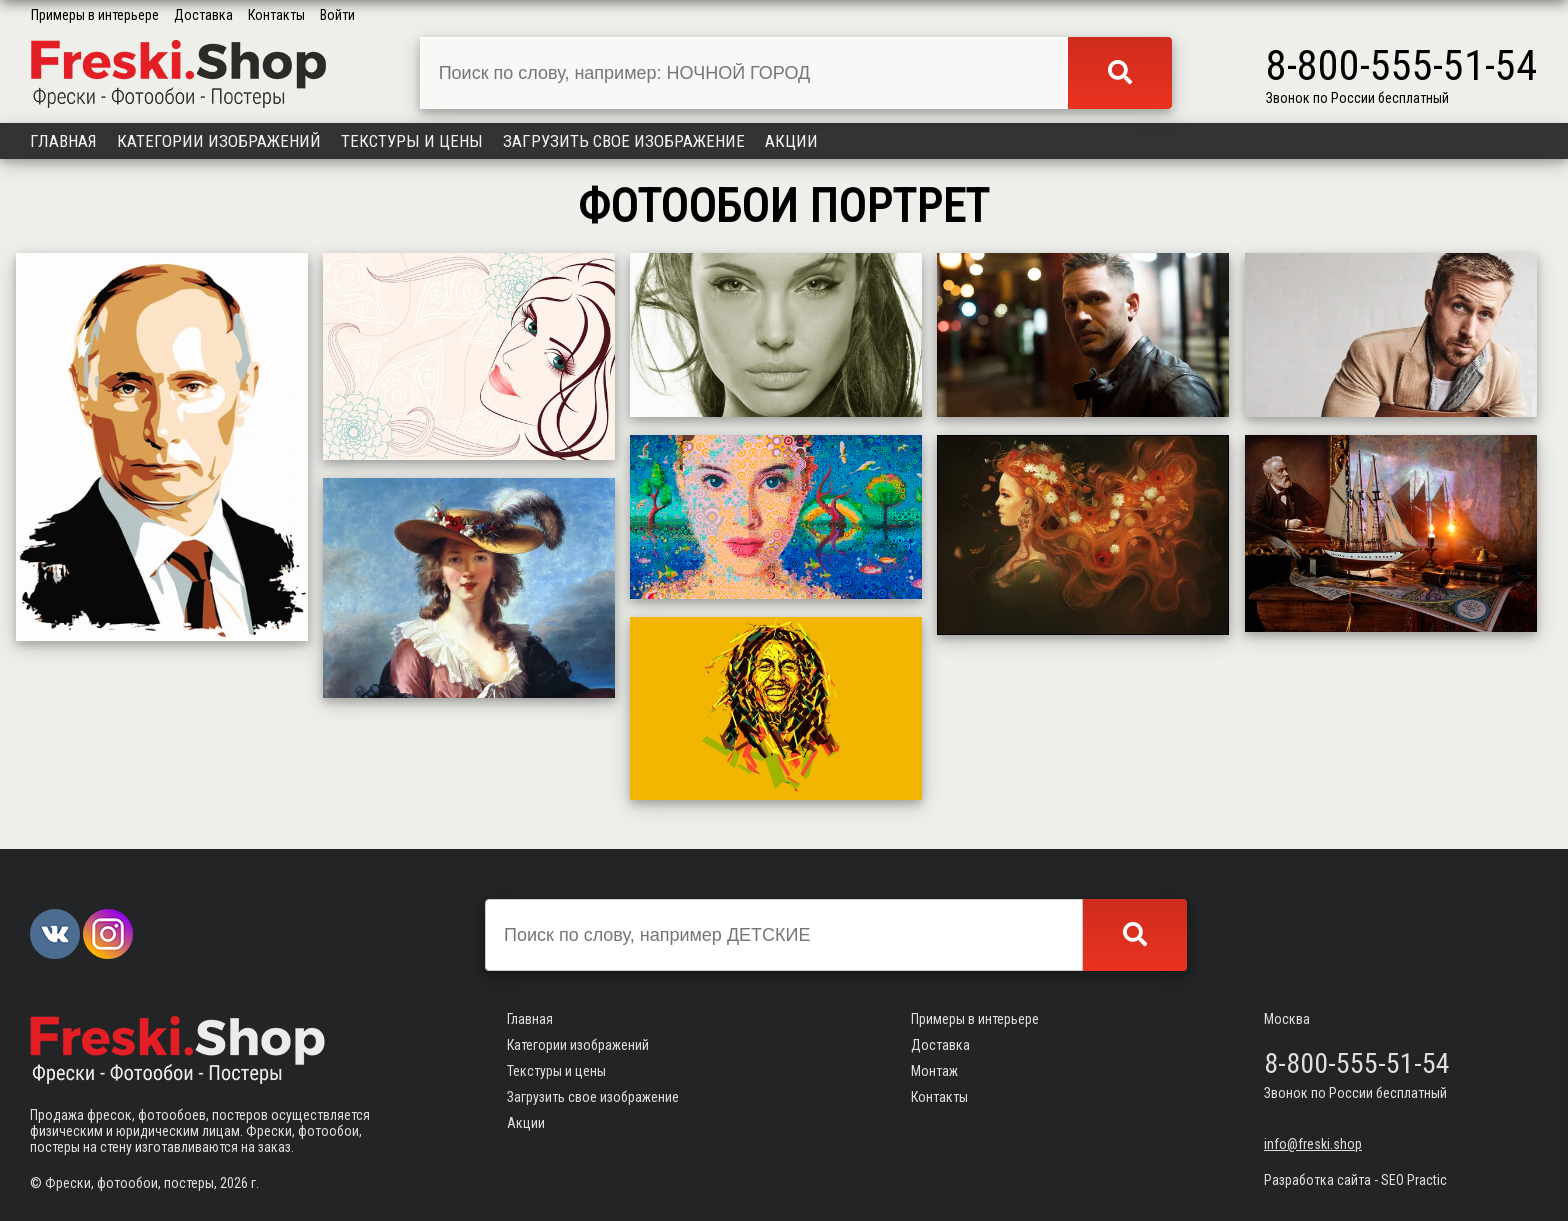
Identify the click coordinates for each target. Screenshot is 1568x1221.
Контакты (276, 15)
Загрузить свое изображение (624, 141)
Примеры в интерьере (95, 15)
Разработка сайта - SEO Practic (1355, 1180)
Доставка (203, 15)
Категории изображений (219, 141)
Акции (791, 141)
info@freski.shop (1313, 1144)
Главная (63, 141)
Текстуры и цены (412, 141)
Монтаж (934, 1071)
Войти (337, 15)
